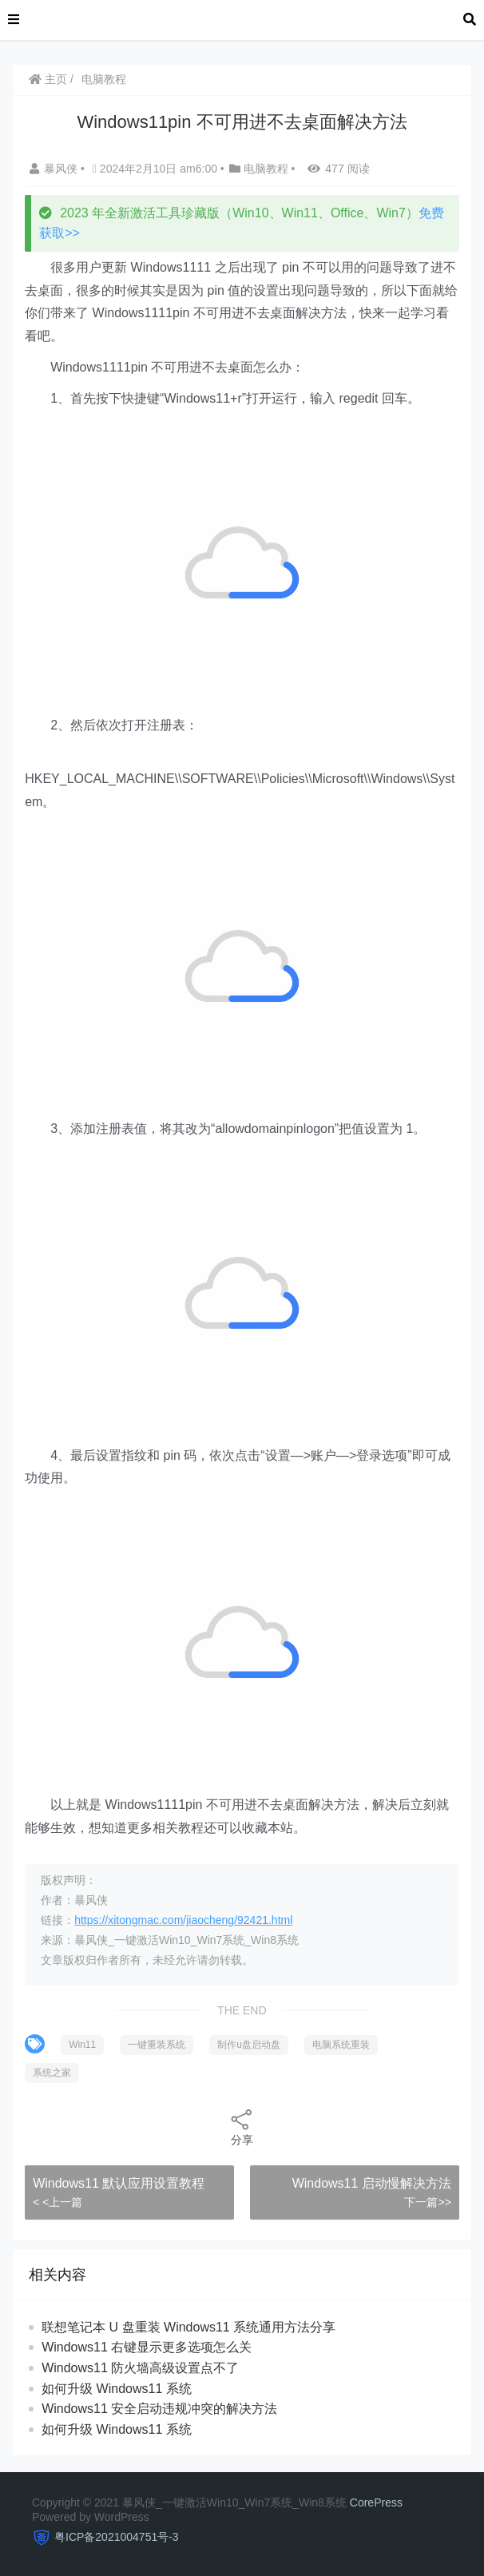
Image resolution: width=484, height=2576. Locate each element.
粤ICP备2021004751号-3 (116, 2536)
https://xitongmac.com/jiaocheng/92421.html (183, 1920)
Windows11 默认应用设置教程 (118, 2183)
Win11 (82, 2044)
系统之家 (52, 2072)
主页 (48, 79)
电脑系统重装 (341, 2044)
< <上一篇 (57, 2202)
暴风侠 (55, 168)
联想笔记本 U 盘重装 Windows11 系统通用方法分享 (188, 2327)
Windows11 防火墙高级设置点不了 (140, 2368)
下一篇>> (427, 2202)
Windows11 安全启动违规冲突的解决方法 (159, 2408)
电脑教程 (103, 79)
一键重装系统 (156, 2044)
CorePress (376, 2502)
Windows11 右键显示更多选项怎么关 (147, 2347)
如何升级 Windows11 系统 (117, 2388)
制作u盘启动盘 (248, 2044)
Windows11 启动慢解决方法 (371, 2183)
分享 (242, 2126)
